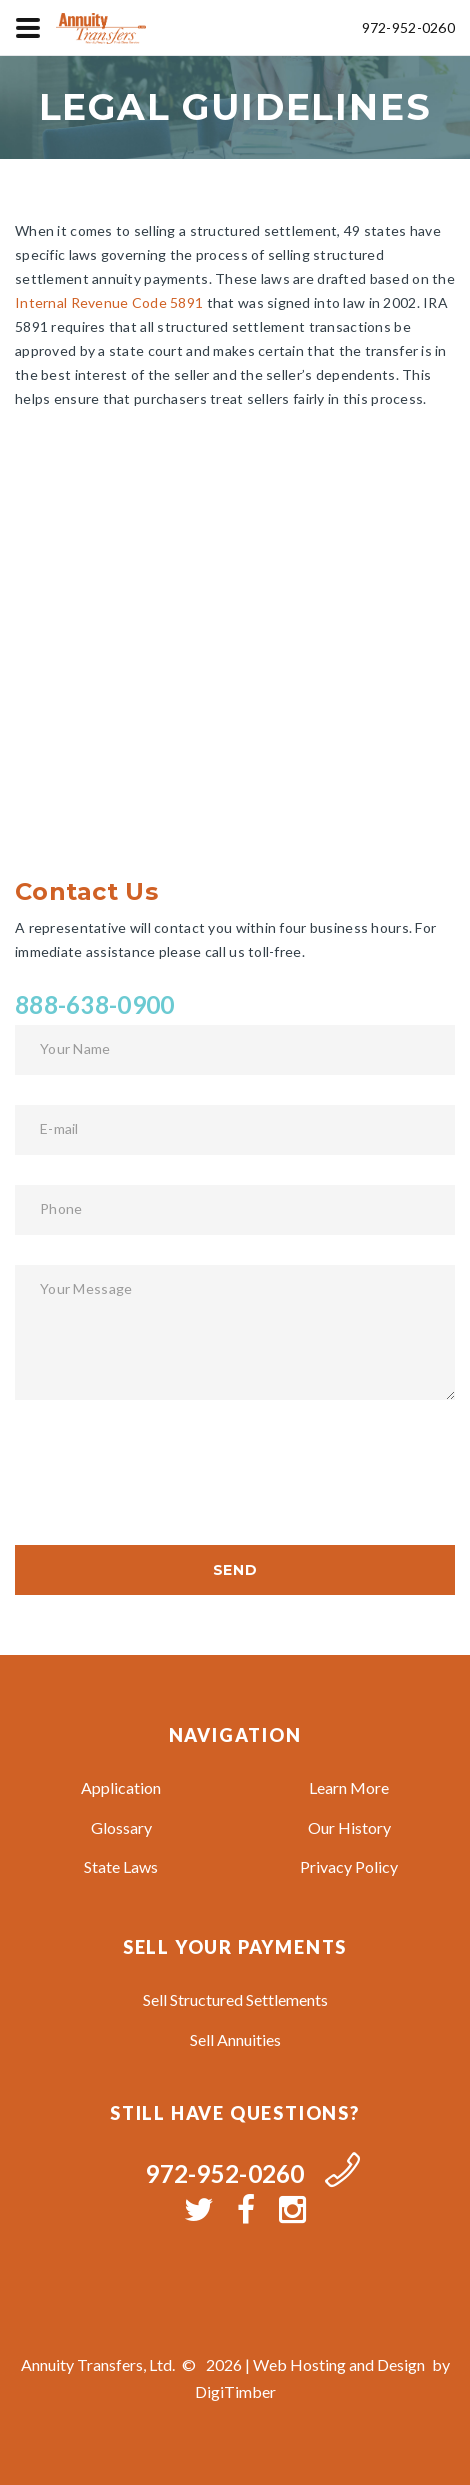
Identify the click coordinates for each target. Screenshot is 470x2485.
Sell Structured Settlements (235, 1999)
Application (121, 1787)
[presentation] (167, 1469)
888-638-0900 (94, 1004)
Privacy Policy (349, 1866)
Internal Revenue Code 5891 (109, 302)
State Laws (121, 1866)
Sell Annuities (235, 2039)
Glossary (121, 1827)
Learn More (349, 1787)
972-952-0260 (408, 27)
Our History (349, 1827)
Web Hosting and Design (339, 2364)
